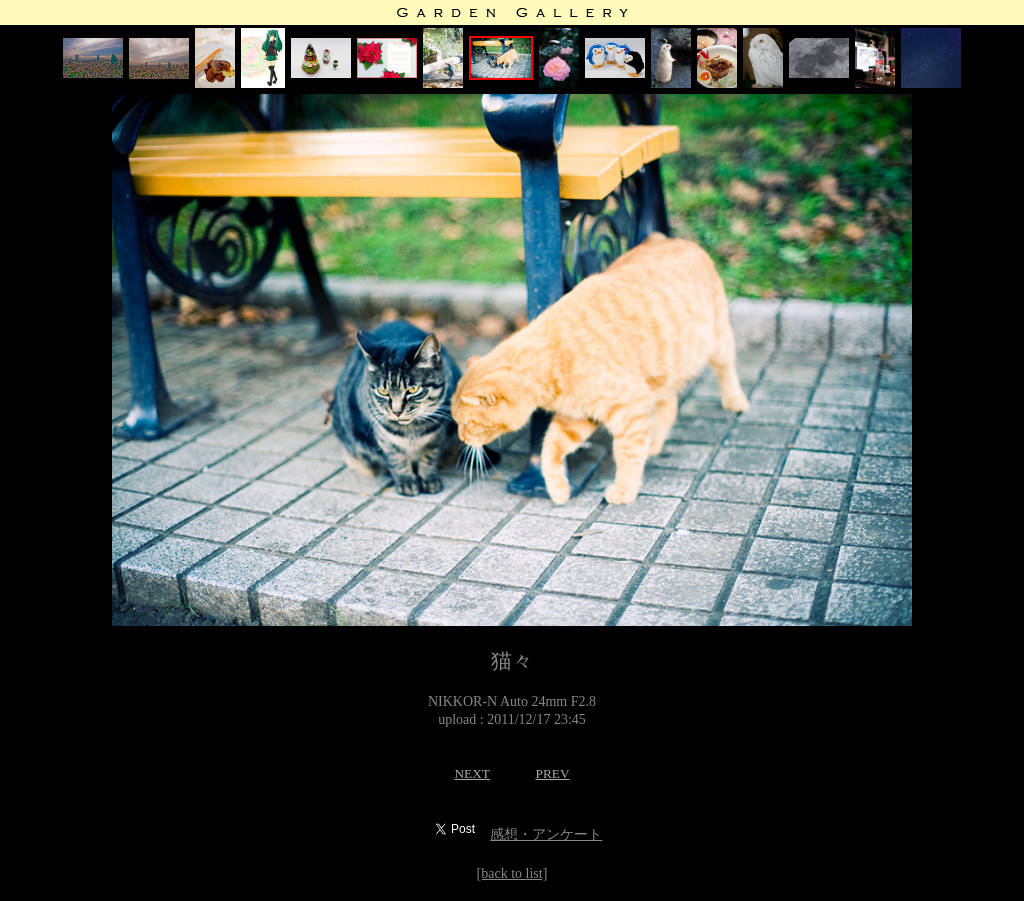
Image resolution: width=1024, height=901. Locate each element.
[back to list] (512, 873)
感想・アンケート (546, 834)
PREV (552, 773)
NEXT (472, 773)
